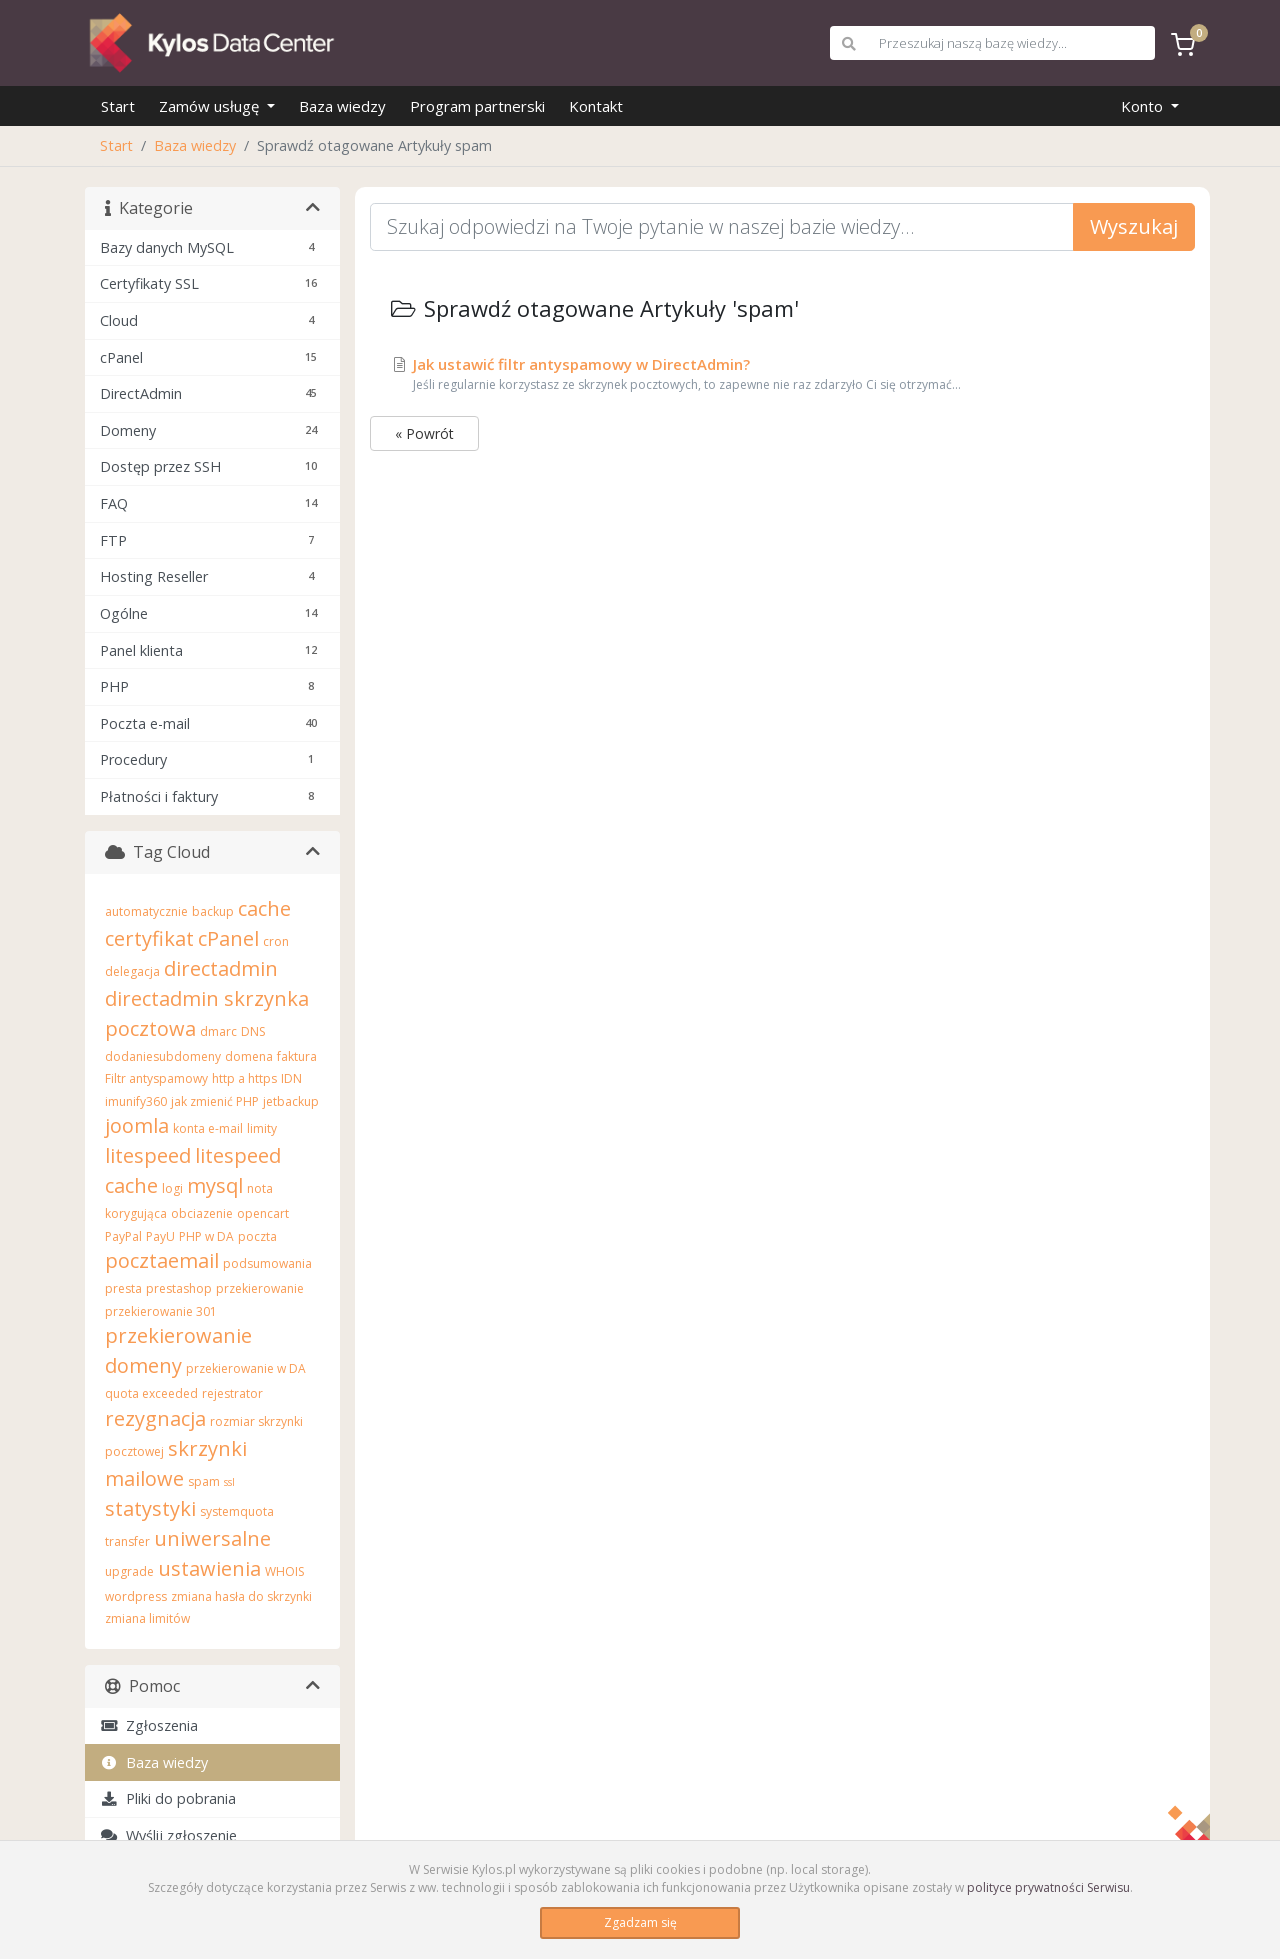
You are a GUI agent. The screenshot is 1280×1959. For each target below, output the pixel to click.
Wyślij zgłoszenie (168, 1835)
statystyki (150, 1508)
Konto (1144, 106)
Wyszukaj (1134, 226)
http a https (244, 1078)
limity (262, 1128)
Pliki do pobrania (168, 1798)
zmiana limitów (147, 1618)
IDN (291, 1078)
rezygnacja (155, 1418)
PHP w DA (206, 1236)
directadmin (221, 968)
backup (213, 911)
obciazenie (202, 1213)
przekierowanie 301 (161, 1311)
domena (249, 1056)
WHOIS (284, 1571)
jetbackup (291, 1101)
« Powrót (424, 433)
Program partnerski (477, 106)
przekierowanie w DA (246, 1368)
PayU (160, 1236)
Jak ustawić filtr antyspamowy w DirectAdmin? (782, 374)
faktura (297, 1056)
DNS (253, 1031)
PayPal (123, 1236)
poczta (257, 1236)
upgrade (129, 1571)
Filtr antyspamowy (156, 1078)
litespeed (148, 1155)
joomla (137, 1125)
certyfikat (149, 938)
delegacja (132, 971)
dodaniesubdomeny (163, 1056)
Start (118, 106)
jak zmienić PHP (215, 1101)
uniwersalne (212, 1538)
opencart (263, 1213)
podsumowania (267, 1263)
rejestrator (232, 1393)
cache (264, 908)
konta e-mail (208, 1128)
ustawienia (209, 1568)
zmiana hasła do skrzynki (241, 1596)
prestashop (179, 1288)
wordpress (136, 1596)
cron (276, 941)
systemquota (237, 1511)
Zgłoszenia (149, 1725)
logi (172, 1188)
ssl (229, 1482)
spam (204, 1481)
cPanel (228, 938)
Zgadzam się (640, 1922)
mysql (215, 1185)
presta (123, 1288)
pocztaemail (162, 1260)
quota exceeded (151, 1393)
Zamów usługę (211, 106)
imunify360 (136, 1101)
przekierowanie (260, 1288)
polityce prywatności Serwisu (1048, 1887)
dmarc (218, 1031)
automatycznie (146, 911)
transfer (127, 1541)
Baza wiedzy (342, 106)
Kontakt (596, 106)
